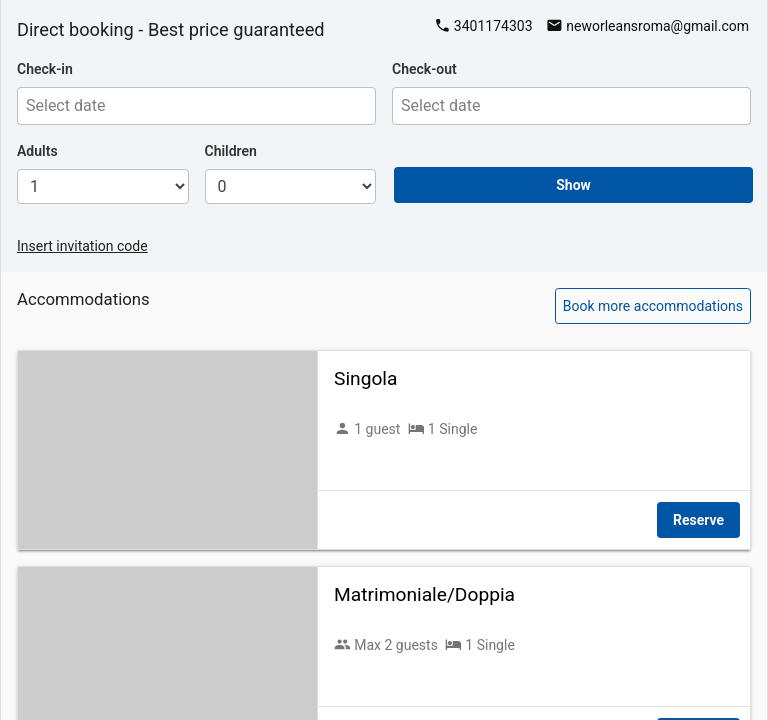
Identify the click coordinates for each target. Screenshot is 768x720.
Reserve (698, 520)
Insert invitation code (82, 246)
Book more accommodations (653, 306)
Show (573, 185)
